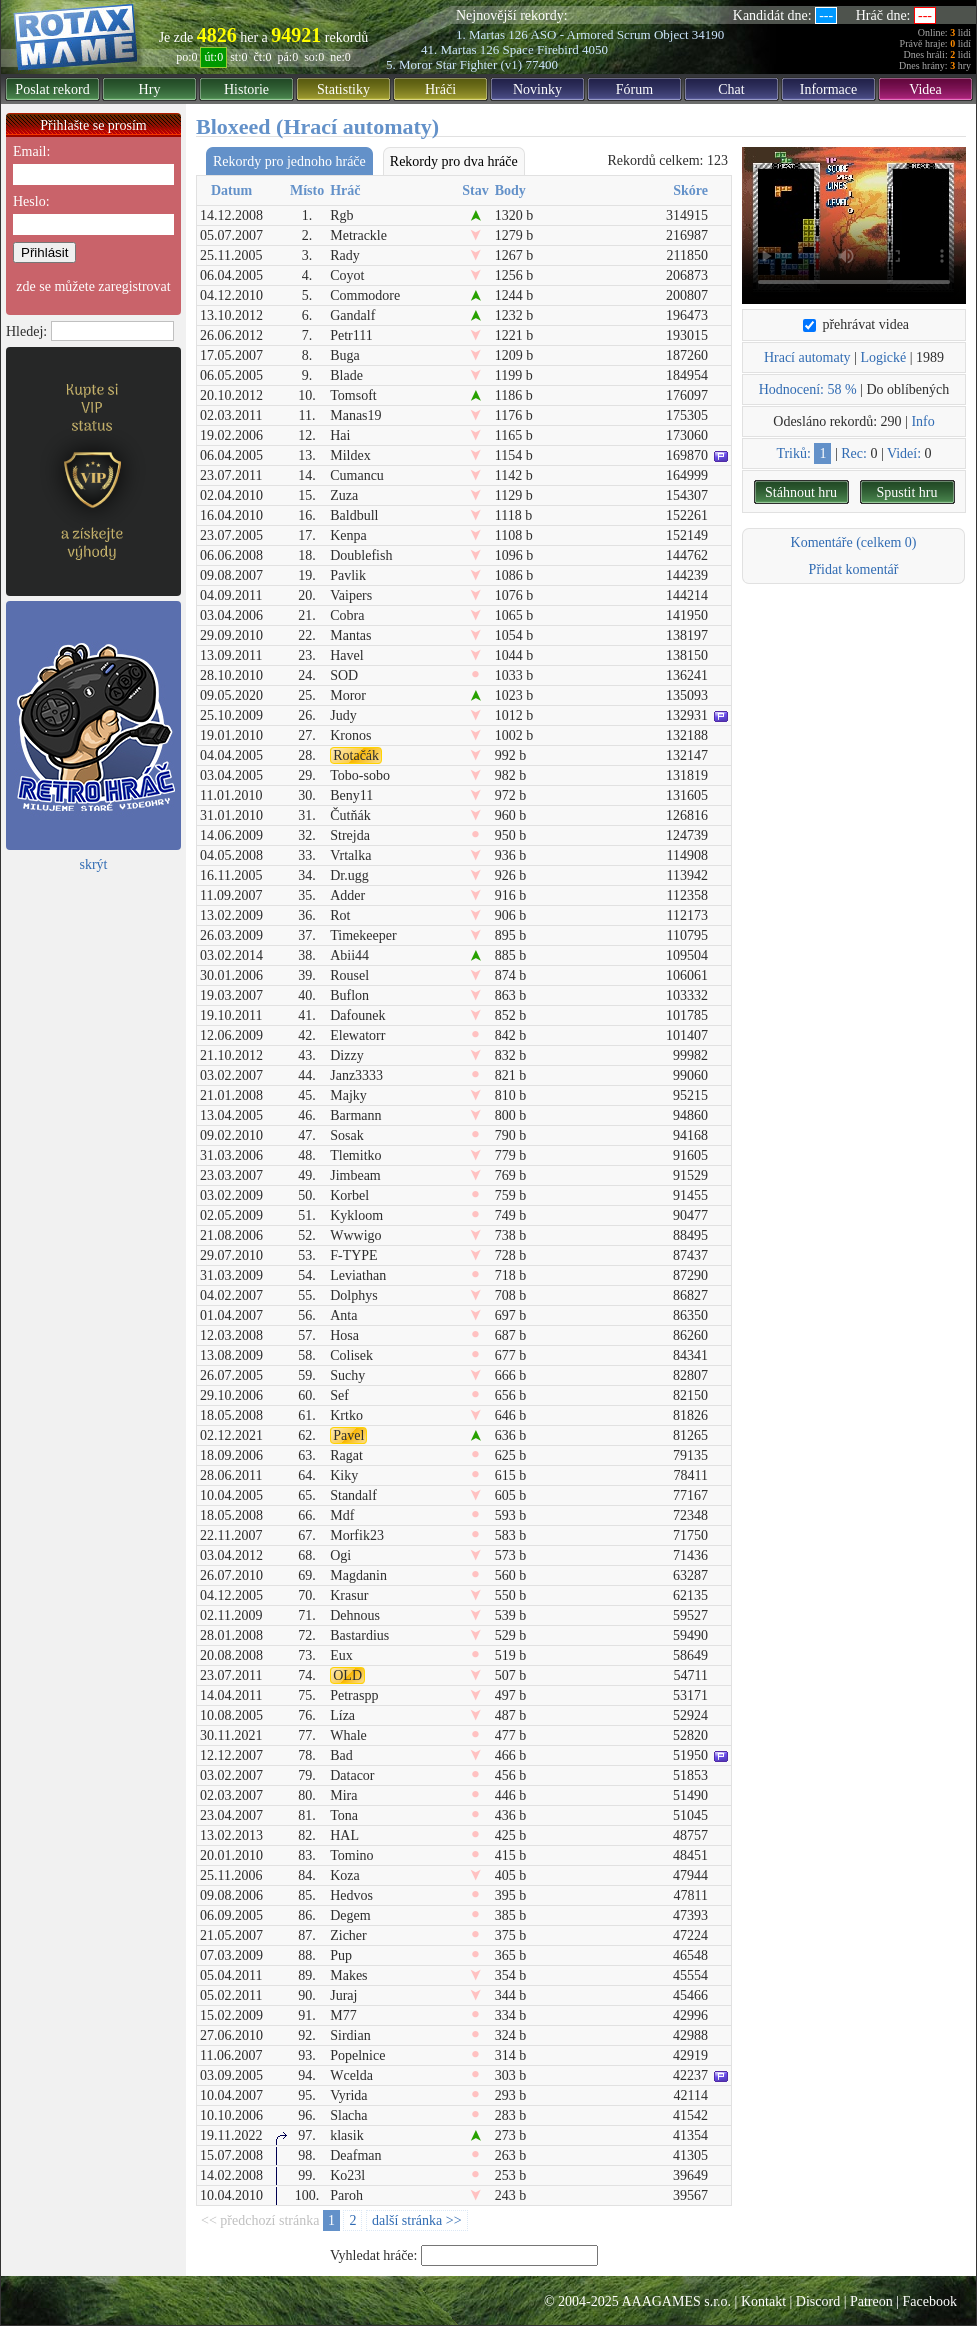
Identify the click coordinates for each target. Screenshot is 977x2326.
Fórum (634, 89)
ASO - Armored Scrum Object (609, 34)
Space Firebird (541, 49)
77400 (541, 64)
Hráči (440, 89)
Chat (731, 89)
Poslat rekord (52, 89)
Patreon (871, 2301)
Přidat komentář (854, 569)
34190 (708, 34)
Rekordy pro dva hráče (454, 161)
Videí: (904, 453)
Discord (818, 2301)
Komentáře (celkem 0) (854, 542)
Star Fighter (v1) (478, 64)
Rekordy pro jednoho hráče (289, 161)
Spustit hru (906, 492)
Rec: (854, 453)
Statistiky (343, 89)
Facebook (930, 2301)
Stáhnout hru (801, 492)
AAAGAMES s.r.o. (676, 2301)
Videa (925, 89)
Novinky (537, 89)
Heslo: (31, 201)
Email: (31, 151)
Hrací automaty (807, 357)
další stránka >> (417, 2220)
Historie (246, 89)
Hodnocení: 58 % (808, 389)
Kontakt (763, 2301)
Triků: (793, 453)
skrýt (94, 864)
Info (922, 421)
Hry (150, 89)
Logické (883, 357)
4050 (595, 49)
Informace (829, 89)
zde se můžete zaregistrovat (93, 286)
